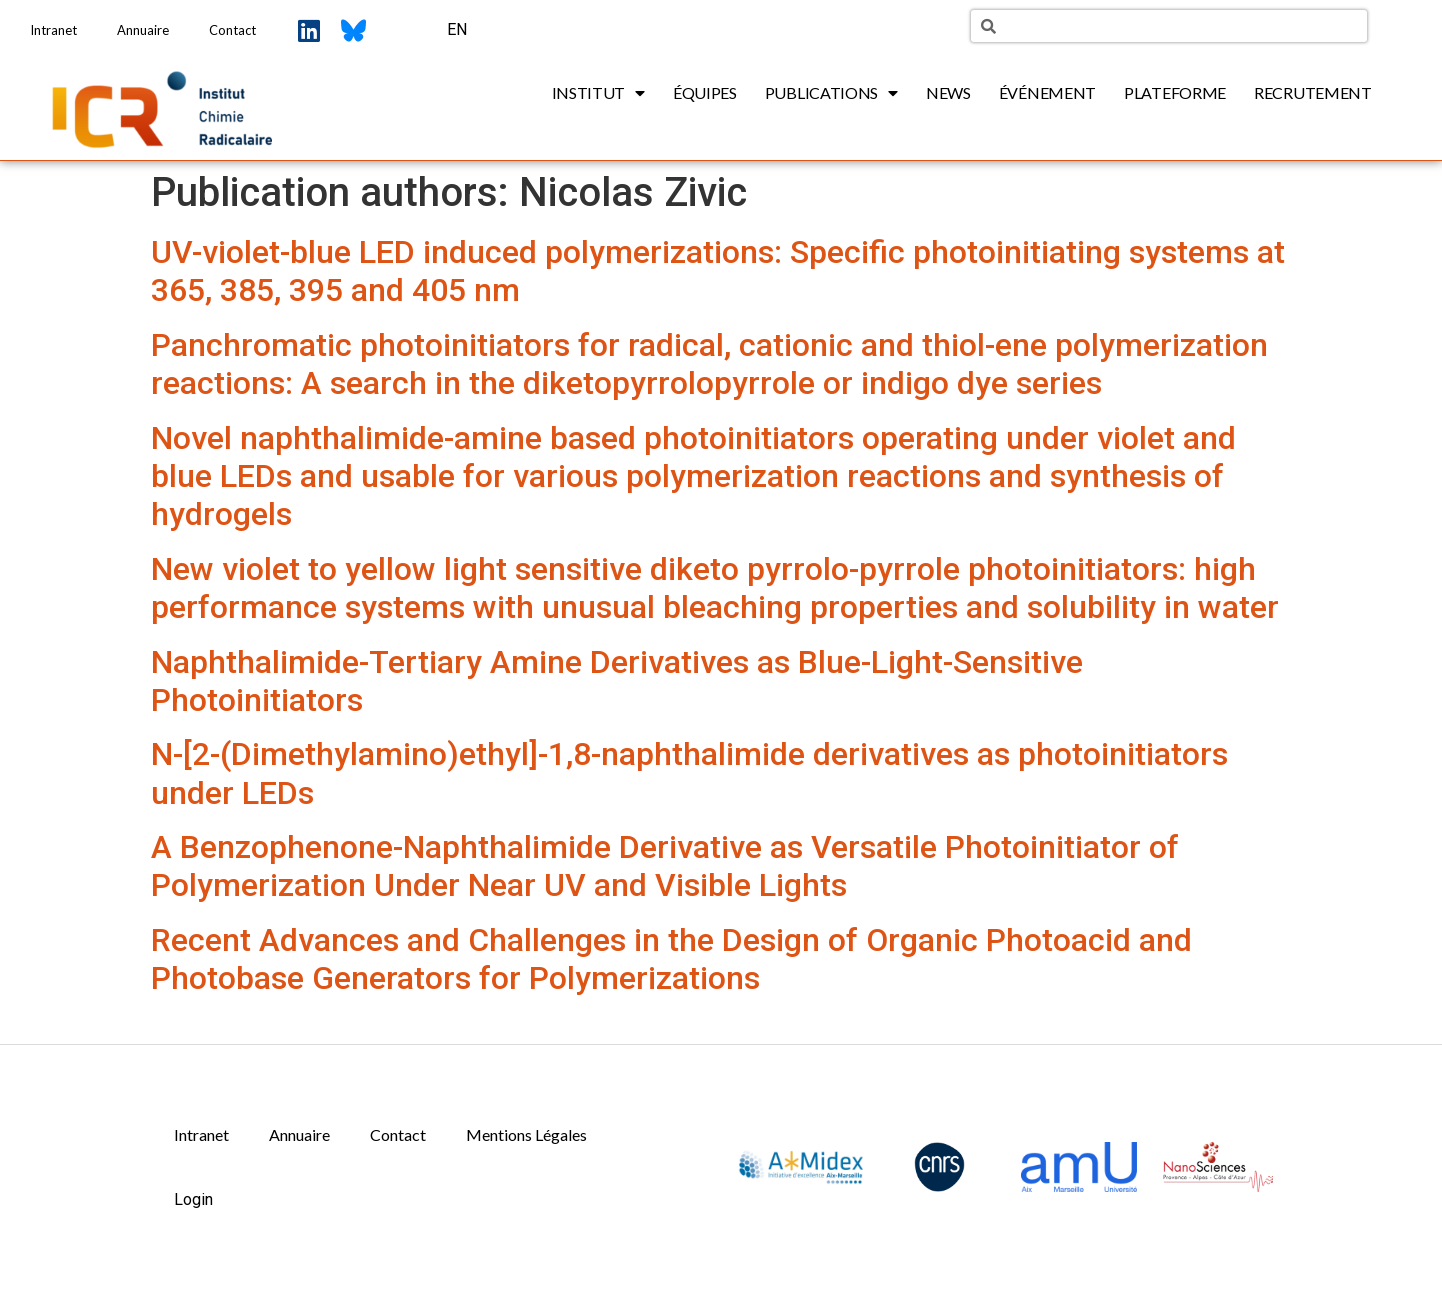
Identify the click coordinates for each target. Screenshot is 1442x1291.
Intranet (53, 30)
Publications (831, 93)
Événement (1047, 92)
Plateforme (1175, 92)
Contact (232, 30)
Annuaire (143, 30)
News (948, 92)
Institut (598, 93)
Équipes (705, 92)
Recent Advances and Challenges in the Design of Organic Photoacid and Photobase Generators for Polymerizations (671, 959)
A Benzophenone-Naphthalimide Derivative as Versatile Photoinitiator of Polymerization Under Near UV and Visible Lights (665, 866)
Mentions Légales (526, 1134)
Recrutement (1313, 92)
